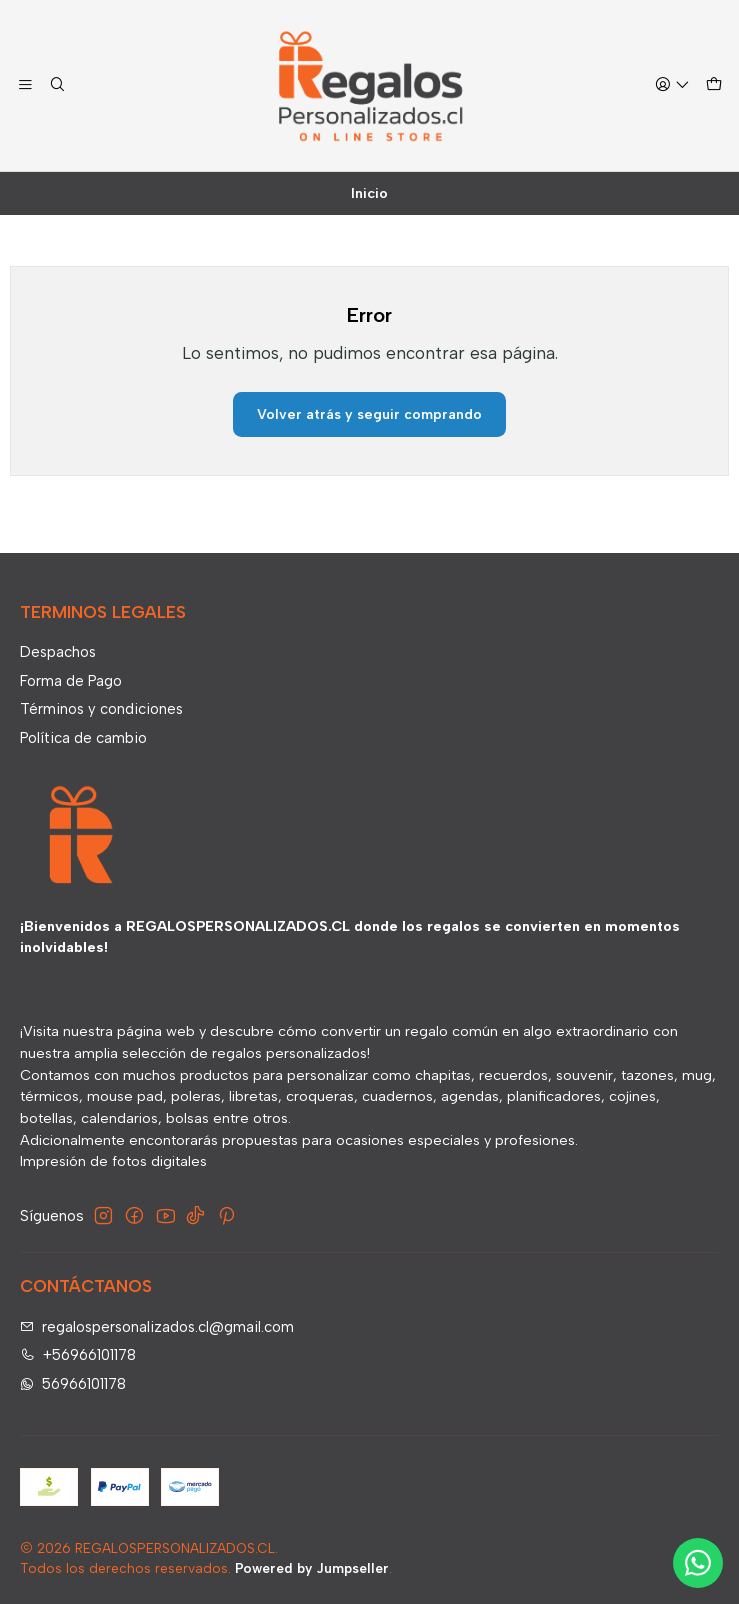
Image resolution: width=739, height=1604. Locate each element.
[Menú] (26, 86)
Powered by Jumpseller (312, 1568)
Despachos (58, 652)
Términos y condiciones (101, 709)
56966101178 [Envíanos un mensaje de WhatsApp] (73, 1384)
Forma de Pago (71, 681)
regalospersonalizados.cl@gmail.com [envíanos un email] (157, 1327)
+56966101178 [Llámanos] (78, 1355)
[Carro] (713, 86)
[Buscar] (58, 86)
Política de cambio (83, 738)
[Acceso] (672, 86)
